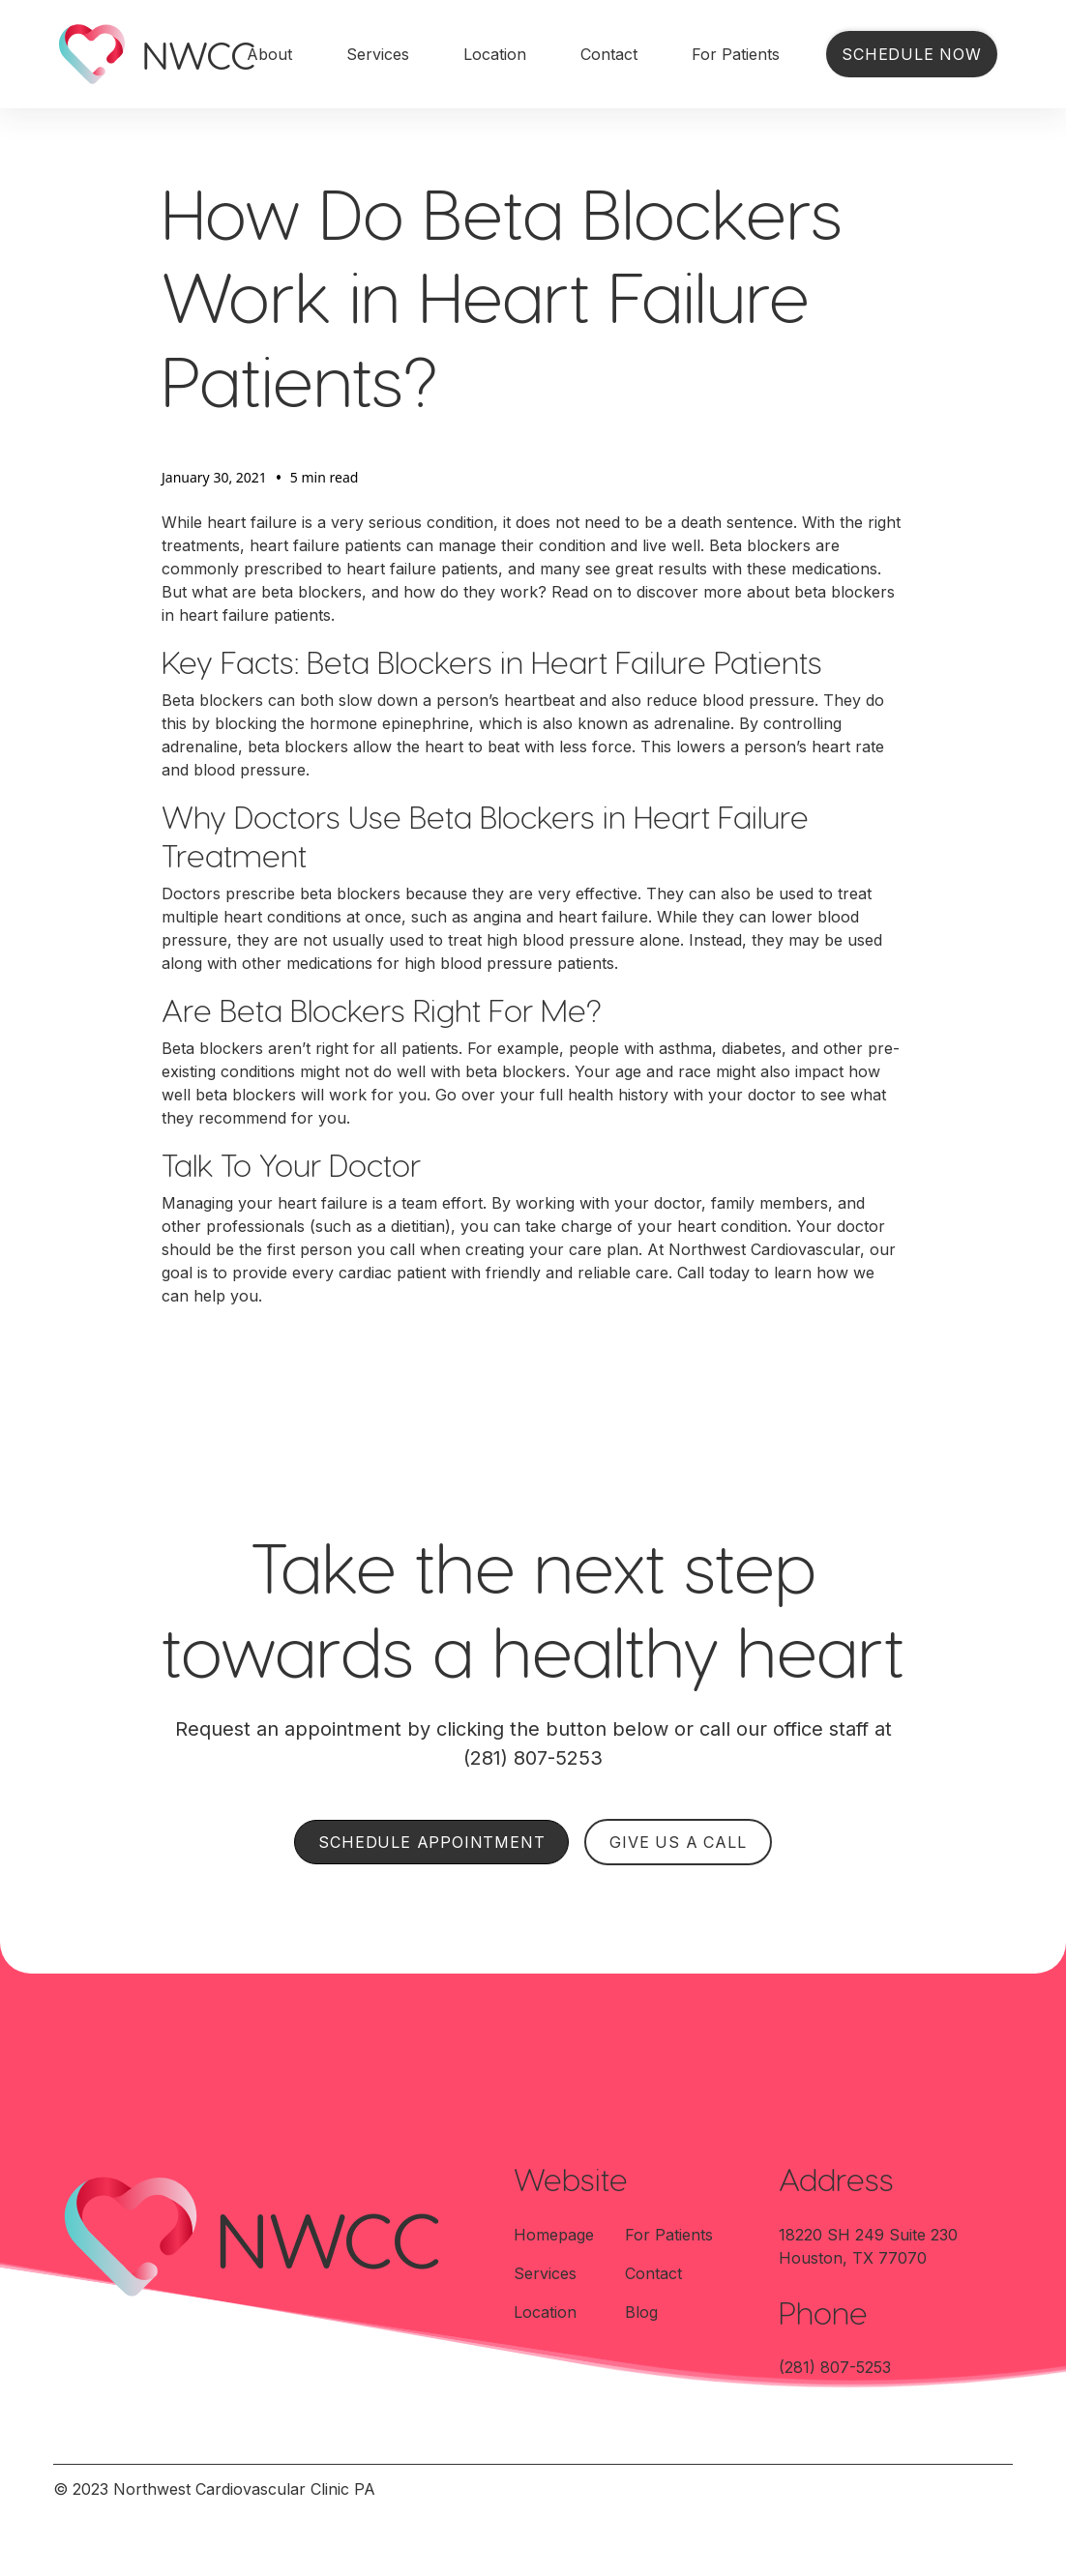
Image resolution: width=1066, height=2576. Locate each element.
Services (377, 54)
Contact (608, 54)
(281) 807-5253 (835, 2367)
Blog (641, 2312)
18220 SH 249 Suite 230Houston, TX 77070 (868, 2246)
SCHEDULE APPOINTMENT (431, 1842)
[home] (130, 54)
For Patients (736, 54)
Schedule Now (912, 54)
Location (494, 54)
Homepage (554, 2234)
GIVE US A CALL (677, 1842)
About (269, 54)
